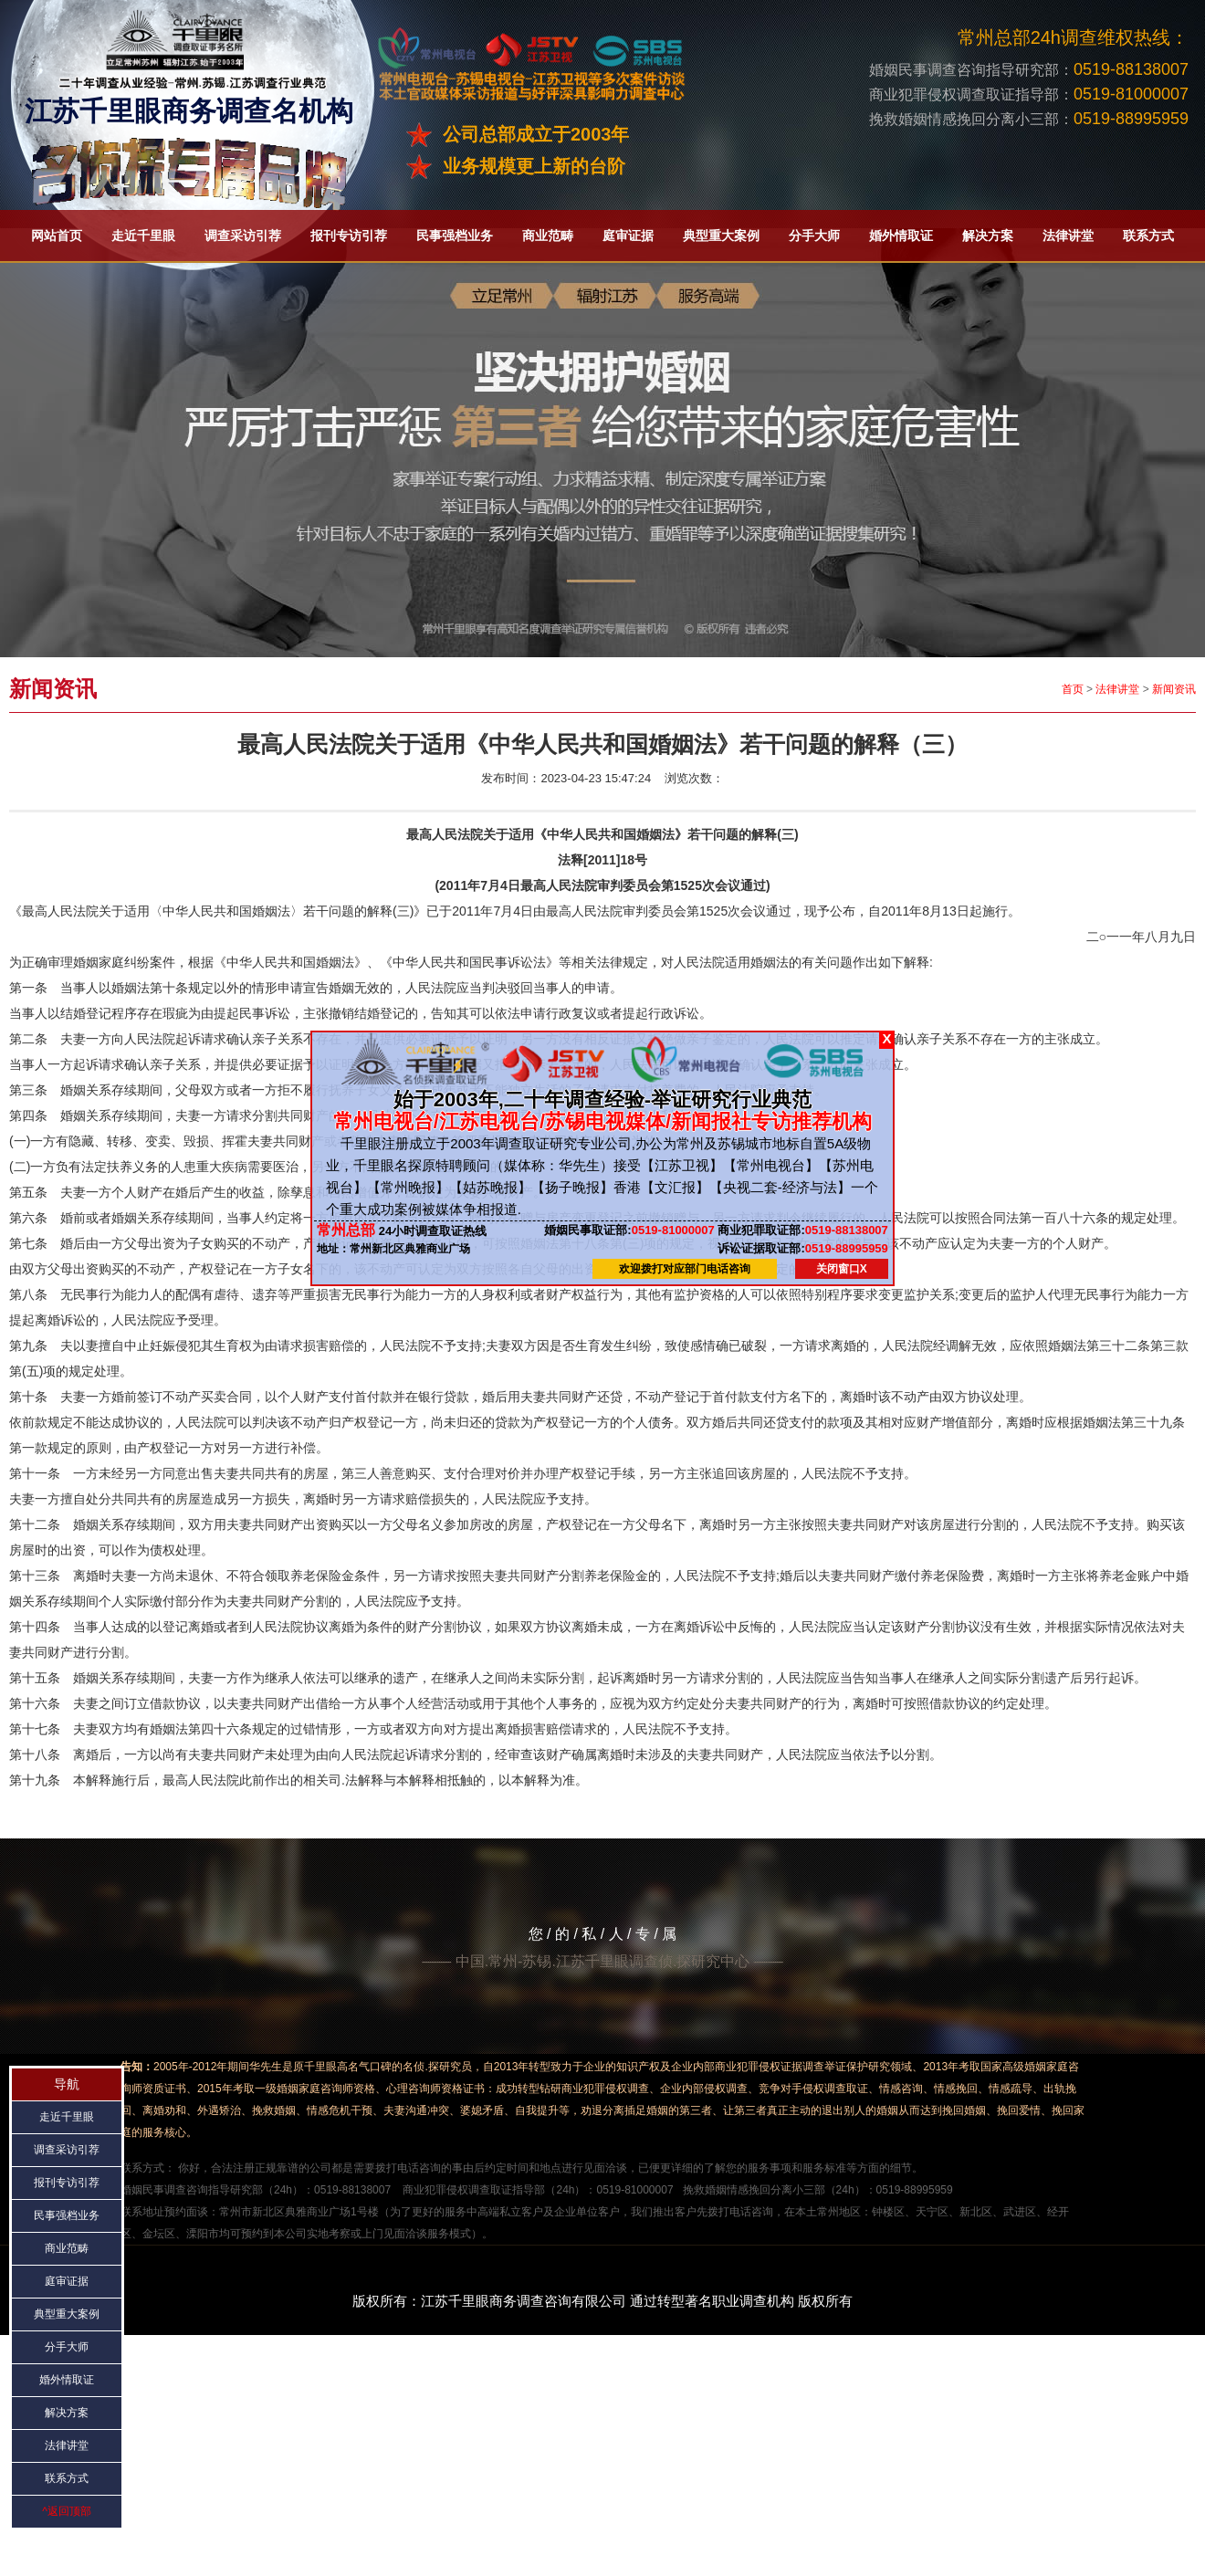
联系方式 (1148, 235)
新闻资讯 (1174, 689)
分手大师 (814, 235)
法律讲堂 (1068, 235)
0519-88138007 (802, 1230)
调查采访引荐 (242, 235)
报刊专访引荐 (348, 235)
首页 (1073, 689)
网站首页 (56, 235)
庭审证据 (628, 235)
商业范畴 (547, 235)
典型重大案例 (721, 235)
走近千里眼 (143, 235)
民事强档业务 (454, 235)
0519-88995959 (802, 1247)
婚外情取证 (901, 235)
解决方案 (987, 235)
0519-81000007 (629, 1230)
